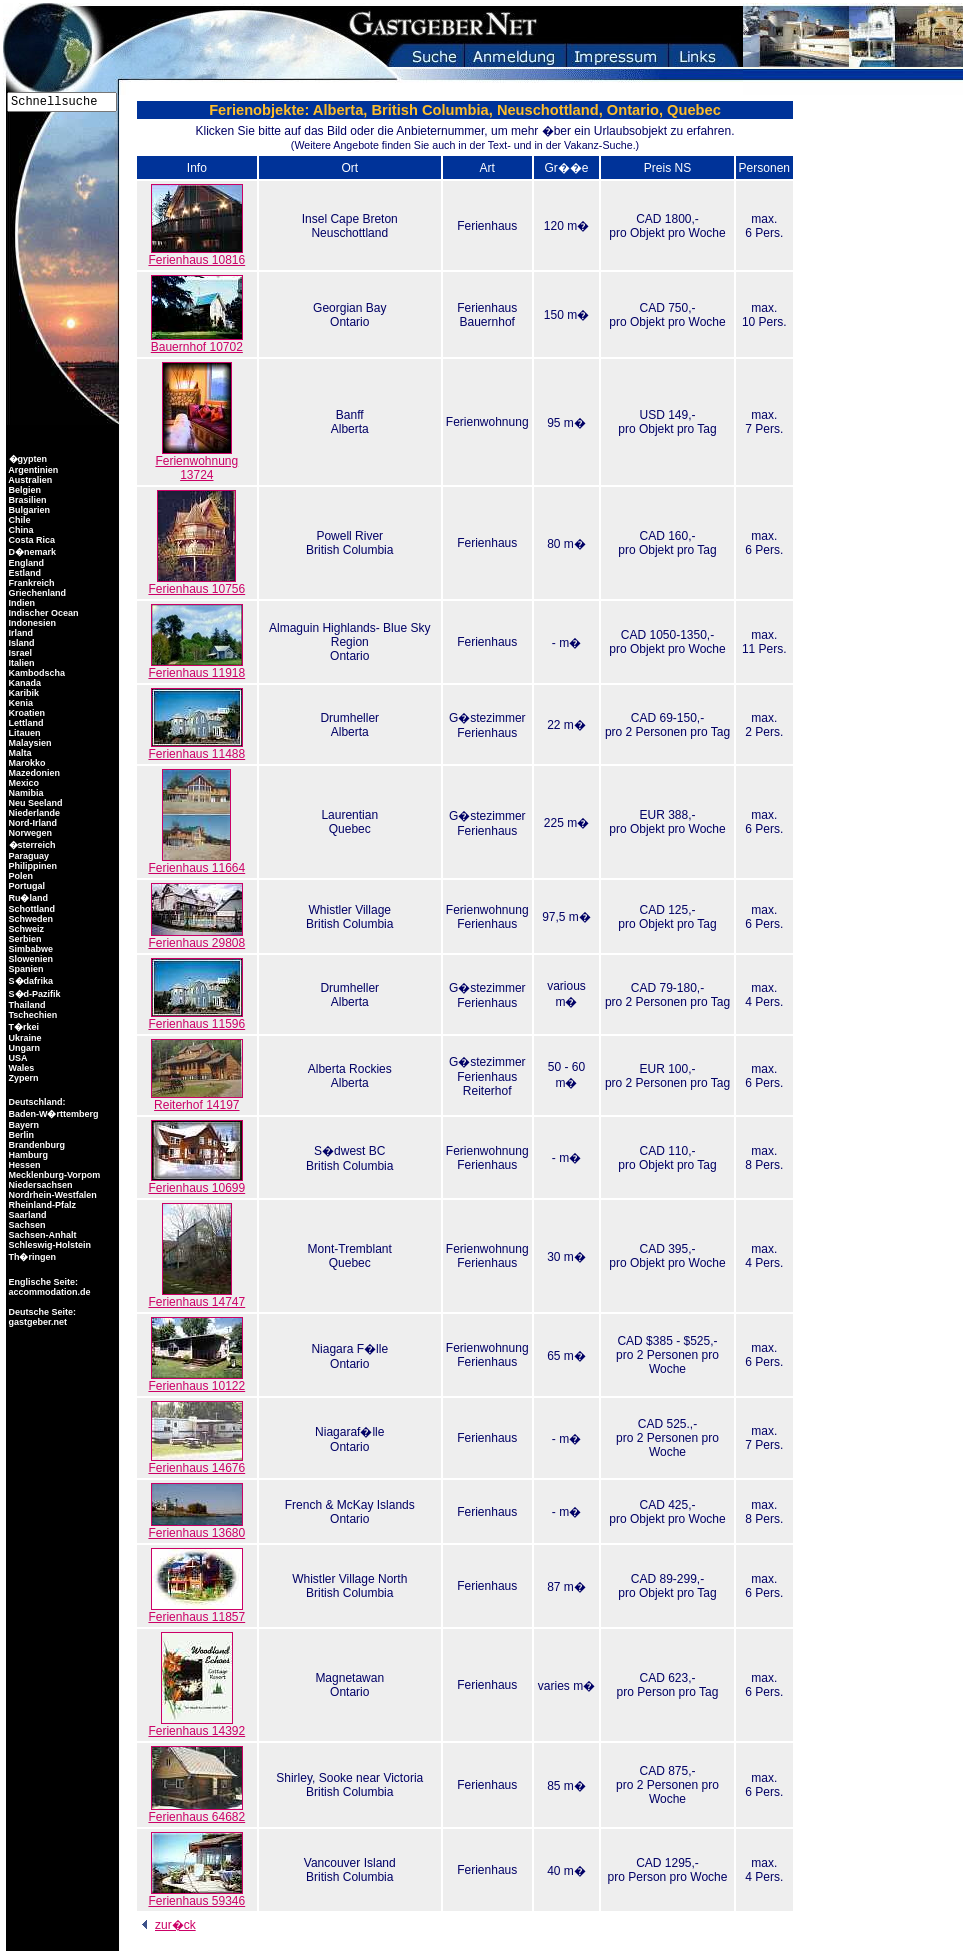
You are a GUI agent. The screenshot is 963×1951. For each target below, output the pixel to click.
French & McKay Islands (350, 1505)
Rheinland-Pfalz (41, 1205)
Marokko (26, 763)
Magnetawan (349, 1678)
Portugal (25, 886)
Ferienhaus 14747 (196, 1296)
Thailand (26, 1005)
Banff (350, 415)
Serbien (24, 939)
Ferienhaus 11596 (196, 1018)
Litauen (23, 733)
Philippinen (31, 866)
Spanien (25, 969)
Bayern (22, 1125)
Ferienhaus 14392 (196, 1725)
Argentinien (32, 470)
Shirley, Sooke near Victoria (349, 1778)
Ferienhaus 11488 (196, 748)
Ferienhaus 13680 (196, 1527)
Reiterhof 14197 (197, 1099)
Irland (19, 633)
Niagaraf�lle (349, 1432)
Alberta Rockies (350, 1069)
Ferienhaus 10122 (196, 1380)
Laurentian (349, 815)
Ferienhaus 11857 (196, 1611)
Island (20, 643)
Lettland (25, 723)
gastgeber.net (36, 1322)
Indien (20, 603)
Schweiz (25, 929)
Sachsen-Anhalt (41, 1235)
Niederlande (33, 813)
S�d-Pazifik (33, 994)
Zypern (22, 1078)
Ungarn (23, 1048)
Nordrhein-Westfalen (51, 1195)
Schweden (29, 919)
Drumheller (349, 718)
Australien (29, 480)
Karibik (22, 693)
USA (17, 1058)
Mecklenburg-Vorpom (53, 1175)
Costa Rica (30, 540)
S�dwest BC (349, 1151)
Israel (19, 653)
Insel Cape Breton (350, 219)
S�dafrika (29, 981)
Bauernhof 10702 (197, 341)
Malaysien (29, 743)
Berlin (20, 1135)
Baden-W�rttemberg (52, 1114)
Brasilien (26, 500)
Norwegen (29, 833)
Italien (20, 663)
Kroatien (25, 713)
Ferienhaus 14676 (196, 1462)
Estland (23, 573)
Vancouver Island (350, 1863)
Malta (19, 753)
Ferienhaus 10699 (196, 1182)
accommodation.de (48, 1292)
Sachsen (26, 1225)
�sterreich (31, 845)
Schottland (30, 909)
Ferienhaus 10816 (196, 254)
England (25, 563)
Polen (19, 876)
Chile (18, 520)
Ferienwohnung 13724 (196, 462)
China (20, 530)
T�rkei (22, 1027)
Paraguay (27, 856)
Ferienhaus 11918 (196, 667)
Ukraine (24, 1038)
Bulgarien (28, 510)
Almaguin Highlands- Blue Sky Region (349, 635)
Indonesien (31, 623)
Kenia (19, 703)
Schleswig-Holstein (48, 1245)
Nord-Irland (31, 823)
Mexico (22, 783)
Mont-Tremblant (350, 1249)
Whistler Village (350, 910)
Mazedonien (33, 773)
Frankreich (30, 583)
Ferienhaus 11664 (196, 862)
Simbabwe (29, 949)
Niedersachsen (39, 1185)
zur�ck (165, 1925)
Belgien (23, 490)
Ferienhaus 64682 (196, 1811)
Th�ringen (31, 1257)
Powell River (349, 536)
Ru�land (27, 898)
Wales (20, 1068)
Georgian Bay (349, 308)
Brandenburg (35, 1145)
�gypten (26, 459)
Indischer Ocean (42, 613)
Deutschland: (37, 1102)
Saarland (26, 1215)
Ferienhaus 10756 (196, 583)
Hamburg (27, 1155)
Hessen (23, 1165)
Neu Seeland (34, 803)
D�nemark (31, 552)
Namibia (25, 793)
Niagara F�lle (349, 1349)
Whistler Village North (349, 1579)
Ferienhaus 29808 (196, 937)
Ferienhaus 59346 (196, 1895)
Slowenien (29, 959)
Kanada (23, 683)
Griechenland (36, 593)
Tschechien (31, 1015)
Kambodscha (35, 673)
